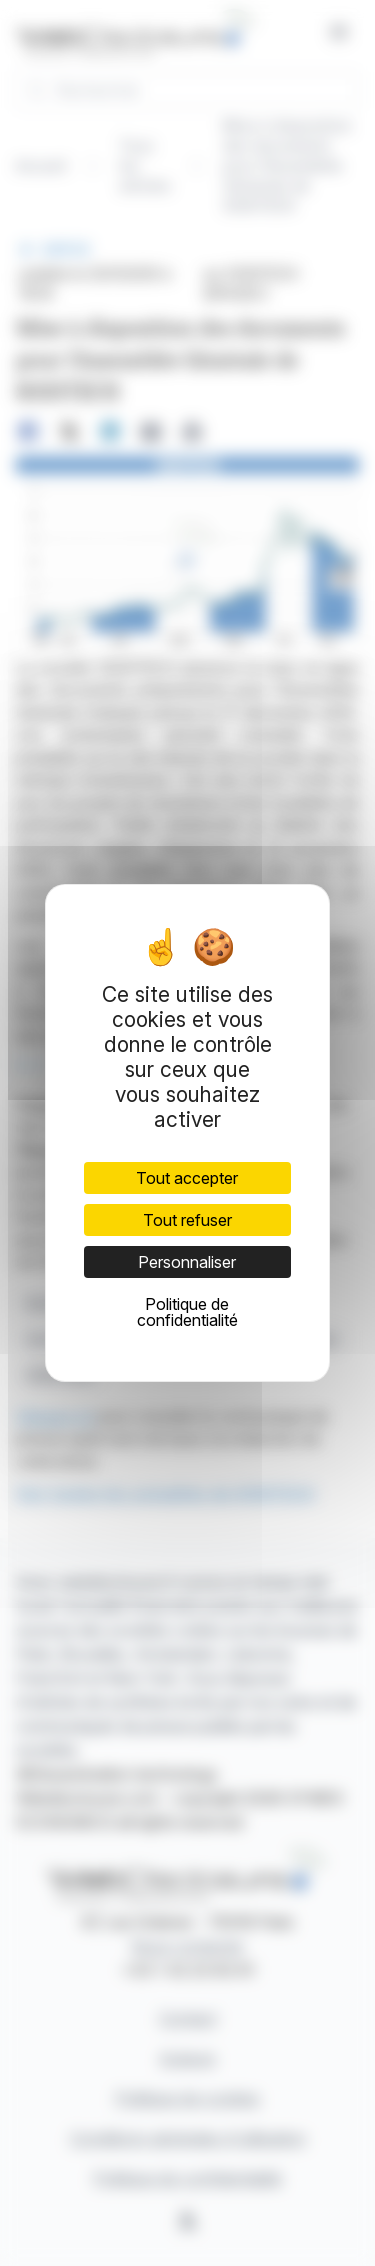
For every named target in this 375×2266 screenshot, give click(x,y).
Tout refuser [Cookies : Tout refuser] (187, 1220)
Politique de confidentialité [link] (187, 1312)
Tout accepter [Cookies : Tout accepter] (187, 1178)
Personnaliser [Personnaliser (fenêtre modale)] (187, 1262)
